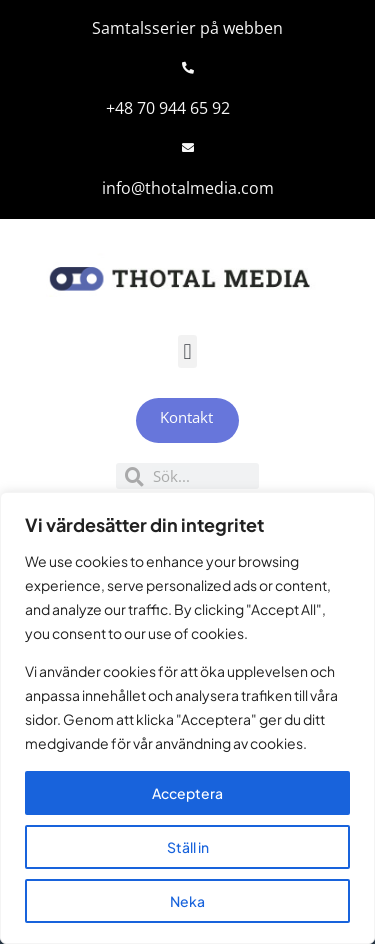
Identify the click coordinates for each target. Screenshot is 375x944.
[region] (187, 718)
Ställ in (188, 847)
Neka (187, 901)
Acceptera (187, 793)
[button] (187, 351)
